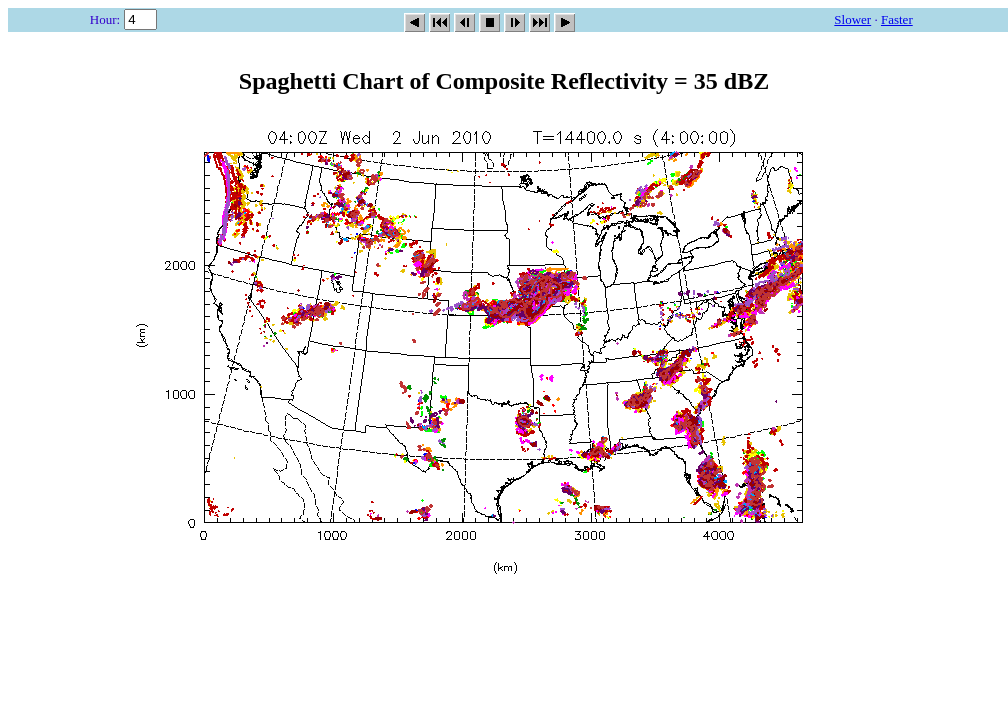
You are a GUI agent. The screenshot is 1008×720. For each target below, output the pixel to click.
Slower (852, 19)
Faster (897, 19)
